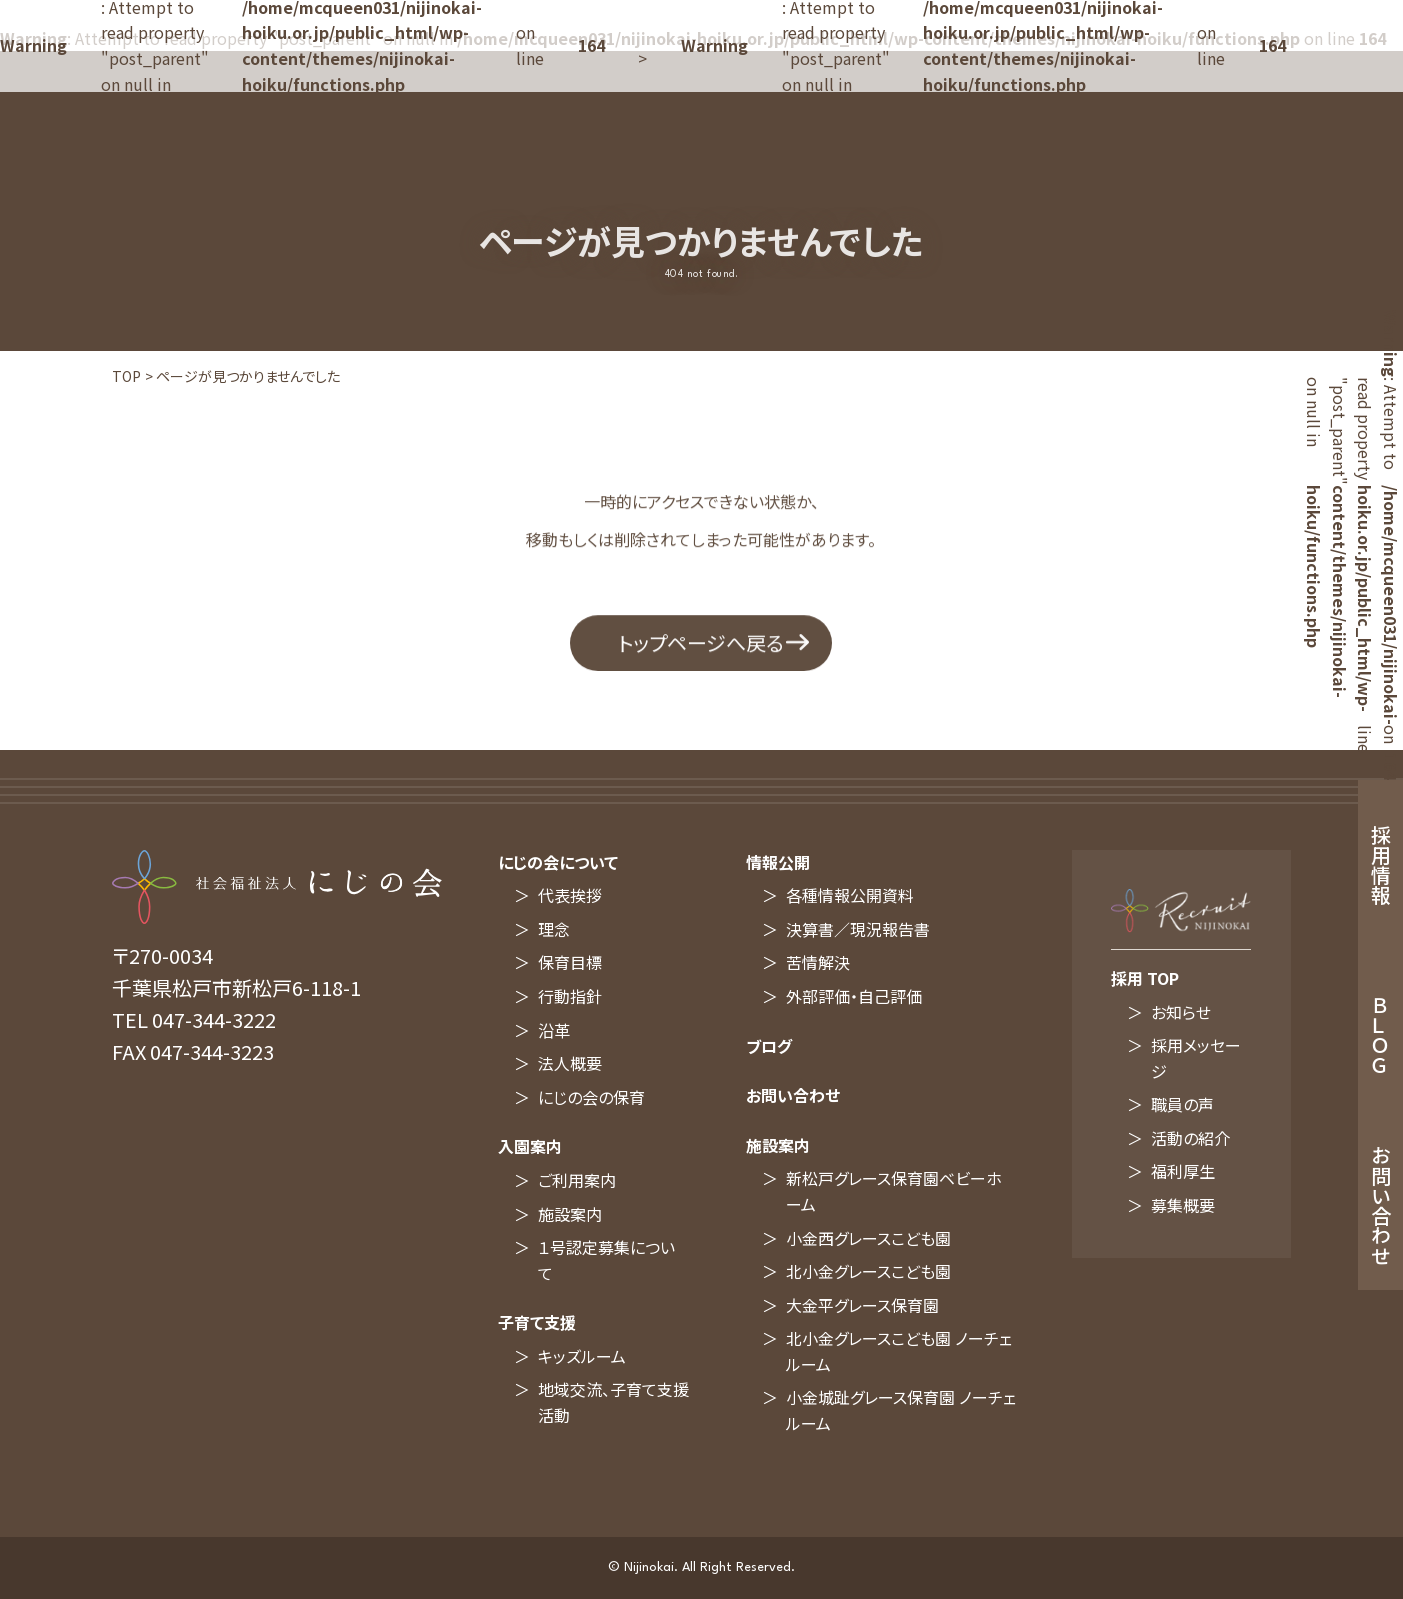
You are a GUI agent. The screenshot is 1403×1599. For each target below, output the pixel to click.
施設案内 (570, 1214)
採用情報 (1381, 865)
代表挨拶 (570, 895)
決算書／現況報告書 (858, 929)
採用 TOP (1145, 978)
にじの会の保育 (591, 1097)
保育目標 (570, 962)
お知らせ (1181, 1012)
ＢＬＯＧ (1381, 1035)
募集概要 (1183, 1205)
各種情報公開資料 (850, 895)
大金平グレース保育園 (862, 1305)
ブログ (769, 1046)
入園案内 (530, 1146)
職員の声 (1182, 1104)
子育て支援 (537, 1322)
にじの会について (558, 862)
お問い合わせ (793, 1095)
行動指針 (570, 996)
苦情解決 (818, 962)
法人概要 (570, 1063)
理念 (554, 929)
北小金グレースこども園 (868, 1271)
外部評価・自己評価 (854, 996)
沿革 (554, 1030)
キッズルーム (582, 1356)
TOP (126, 376)
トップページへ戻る (701, 652)
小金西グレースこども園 (868, 1238)
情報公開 (778, 862)
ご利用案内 (577, 1180)
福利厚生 (1183, 1171)
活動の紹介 (1190, 1138)
